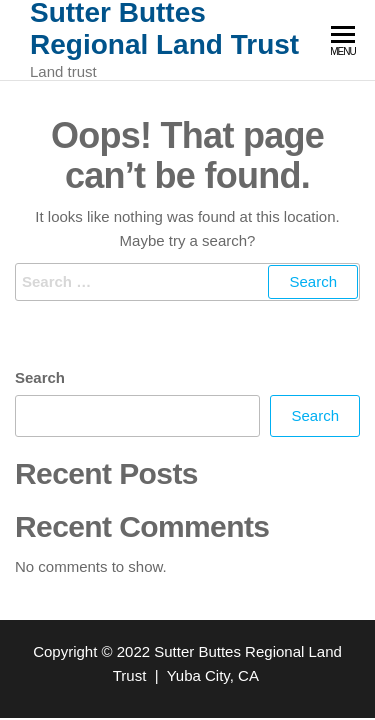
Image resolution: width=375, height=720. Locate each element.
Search (40, 377)
